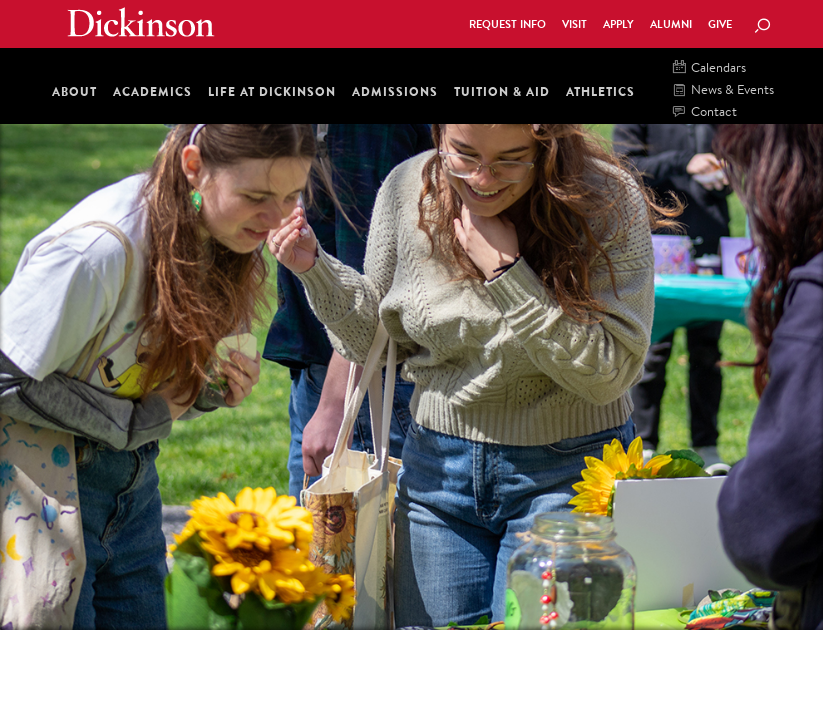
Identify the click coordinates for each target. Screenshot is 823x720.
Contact (705, 112)
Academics (152, 91)
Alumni (671, 24)
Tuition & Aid (502, 91)
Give (720, 24)
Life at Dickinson (272, 91)
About (74, 91)
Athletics (600, 91)
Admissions (395, 91)
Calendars (709, 68)
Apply (618, 24)
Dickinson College (141, 22)
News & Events (723, 90)
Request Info (507, 24)
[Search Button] (762, 27)
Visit (574, 24)
